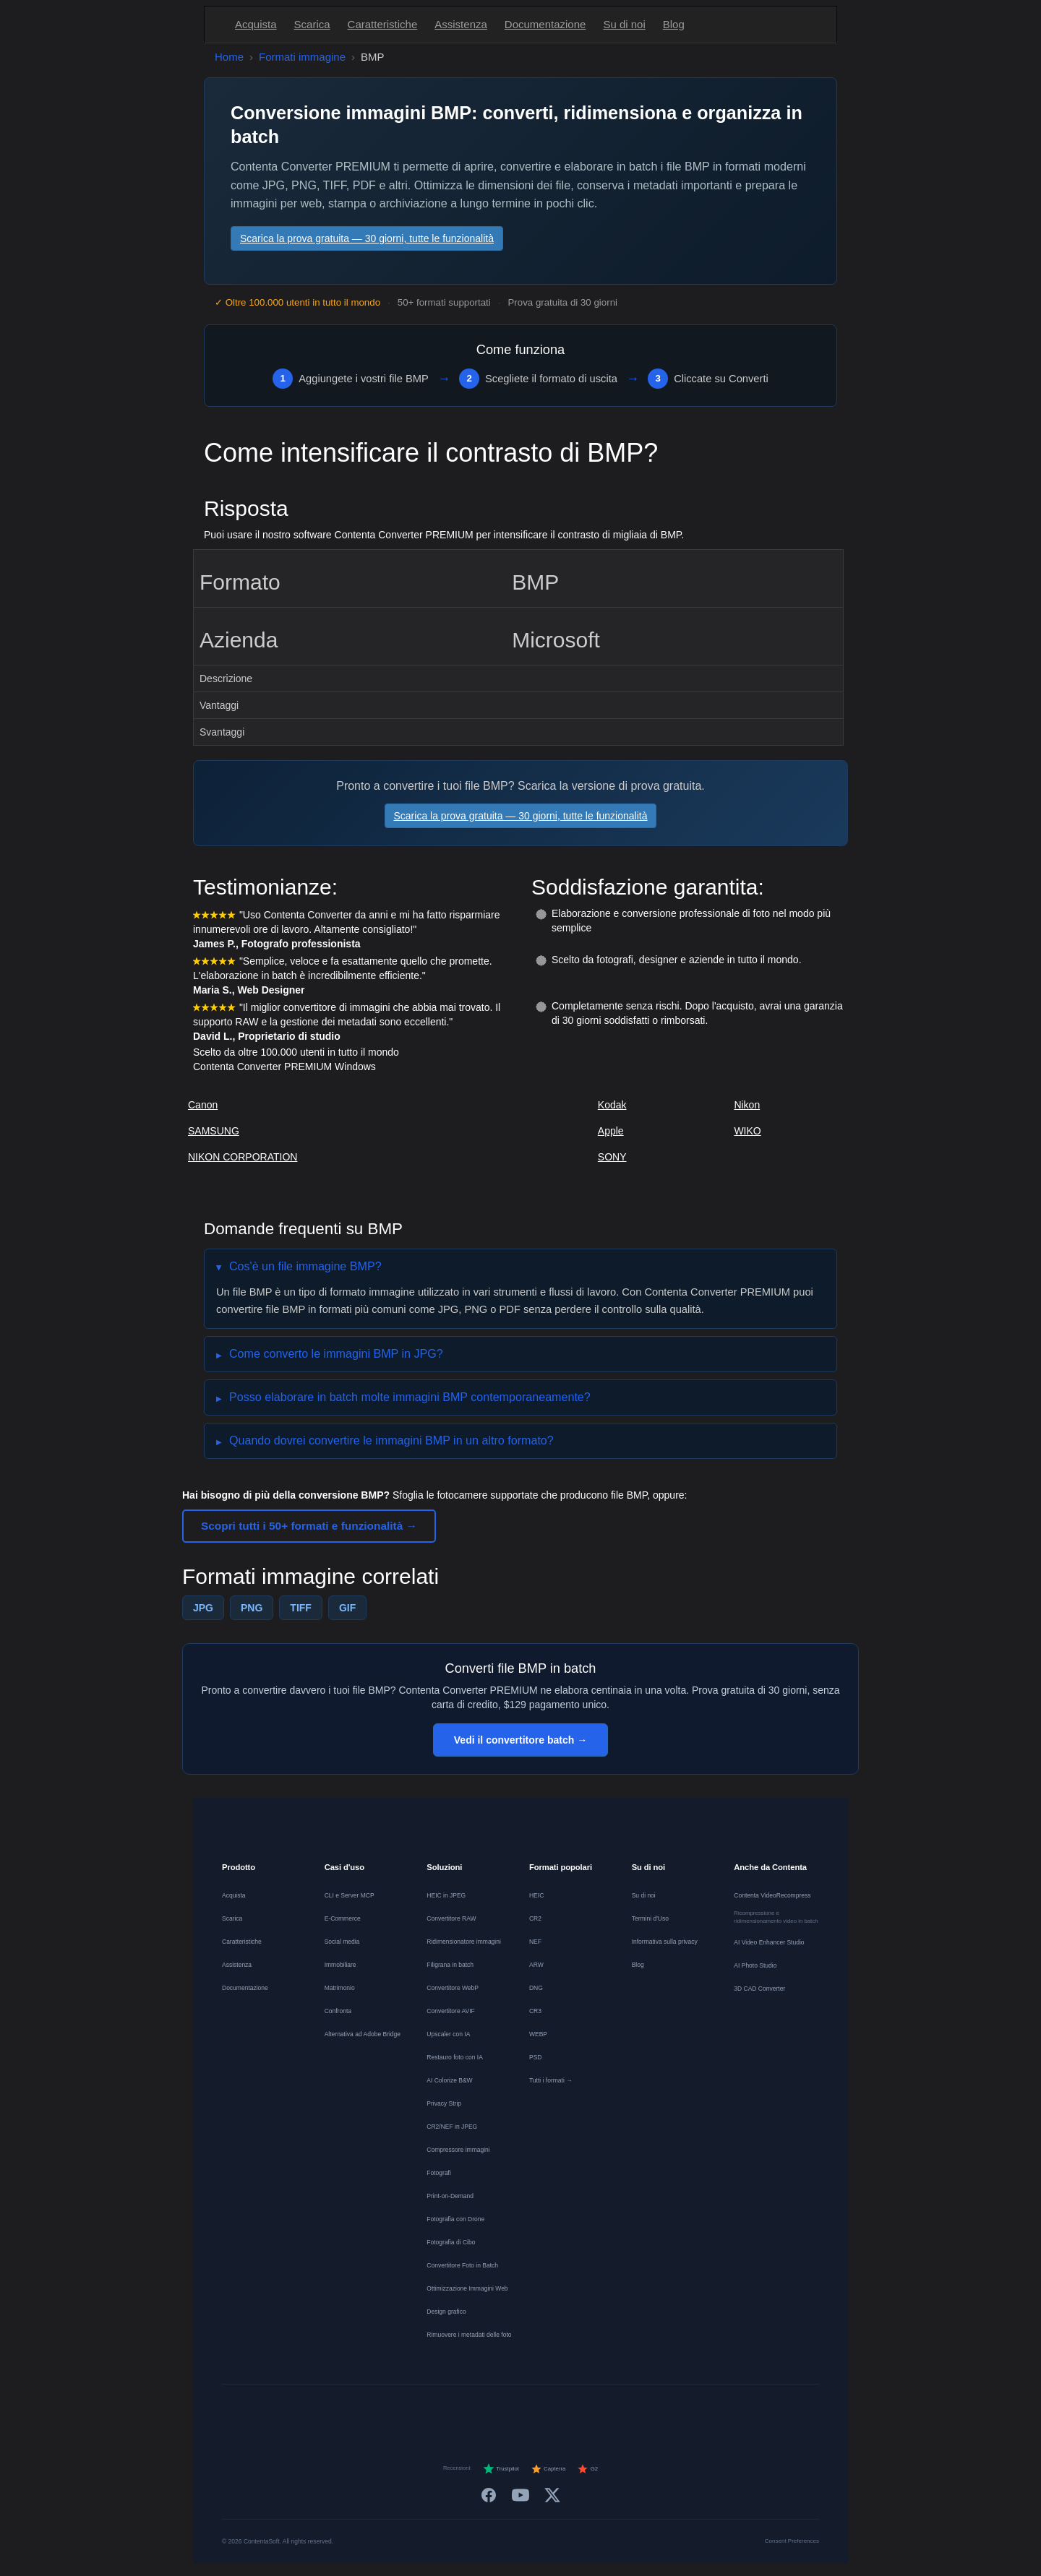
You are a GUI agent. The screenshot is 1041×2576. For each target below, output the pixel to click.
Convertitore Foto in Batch (462, 2265)
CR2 (535, 1918)
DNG (536, 1987)
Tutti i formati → (551, 2080)
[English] (377, 2411)
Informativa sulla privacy (665, 1941)
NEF (535, 1941)
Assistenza (460, 24)
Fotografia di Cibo (451, 2242)
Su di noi (624, 24)
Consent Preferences (792, 2541)
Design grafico (446, 2311)
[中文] (663, 2411)
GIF (347, 1608)
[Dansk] (559, 2411)
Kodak (612, 1105)
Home (229, 57)
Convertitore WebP (453, 1987)
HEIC (536, 1895)
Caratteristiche (383, 24)
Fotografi (439, 2172)
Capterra (548, 2469)
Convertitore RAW (451, 1918)
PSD (535, 2057)
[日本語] (637, 2411)
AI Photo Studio (755, 1965)
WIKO (747, 1131)
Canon (203, 1105)
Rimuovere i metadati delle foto (469, 2334)
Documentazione (545, 24)
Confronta (338, 2011)
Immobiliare (340, 1964)
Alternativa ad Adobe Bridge (362, 2034)
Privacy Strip (444, 2103)
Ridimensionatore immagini (464, 1941)
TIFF (301, 1608)
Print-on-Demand (450, 2196)
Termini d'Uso (650, 1918)
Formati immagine (302, 57)
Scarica (312, 24)
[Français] (429, 2411)
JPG (203, 1608)
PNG (251, 1608)
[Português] (533, 2411)
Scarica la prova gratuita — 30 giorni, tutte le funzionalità (367, 238)
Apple (611, 1131)
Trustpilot (501, 2469)
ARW (536, 1964)
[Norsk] (585, 2411)
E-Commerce (343, 1918)
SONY (612, 1157)
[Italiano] (507, 2411)
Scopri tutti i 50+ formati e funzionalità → (309, 1526)
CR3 (535, 2011)
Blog (674, 24)
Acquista (256, 24)
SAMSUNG (213, 1131)
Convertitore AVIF (450, 2011)
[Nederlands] (455, 2411)
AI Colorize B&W (449, 2080)
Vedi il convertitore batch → (520, 1740)
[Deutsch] (403, 2411)
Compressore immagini (458, 2149)
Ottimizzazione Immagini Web (467, 2288)
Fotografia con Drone (455, 2219)
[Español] (481, 2411)
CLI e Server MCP (349, 1895)
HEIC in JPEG (446, 1895)
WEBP (538, 2034)
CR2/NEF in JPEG (452, 2126)
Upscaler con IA (448, 2034)
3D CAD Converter (759, 1988)
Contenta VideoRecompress (772, 1895)
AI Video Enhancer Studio (769, 1942)
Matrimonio (340, 1987)
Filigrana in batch (450, 1964)
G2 (587, 2469)
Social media (342, 1941)
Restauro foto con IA (455, 2057)
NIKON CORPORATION (242, 1157)
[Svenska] (611, 2411)
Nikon (747, 1105)
